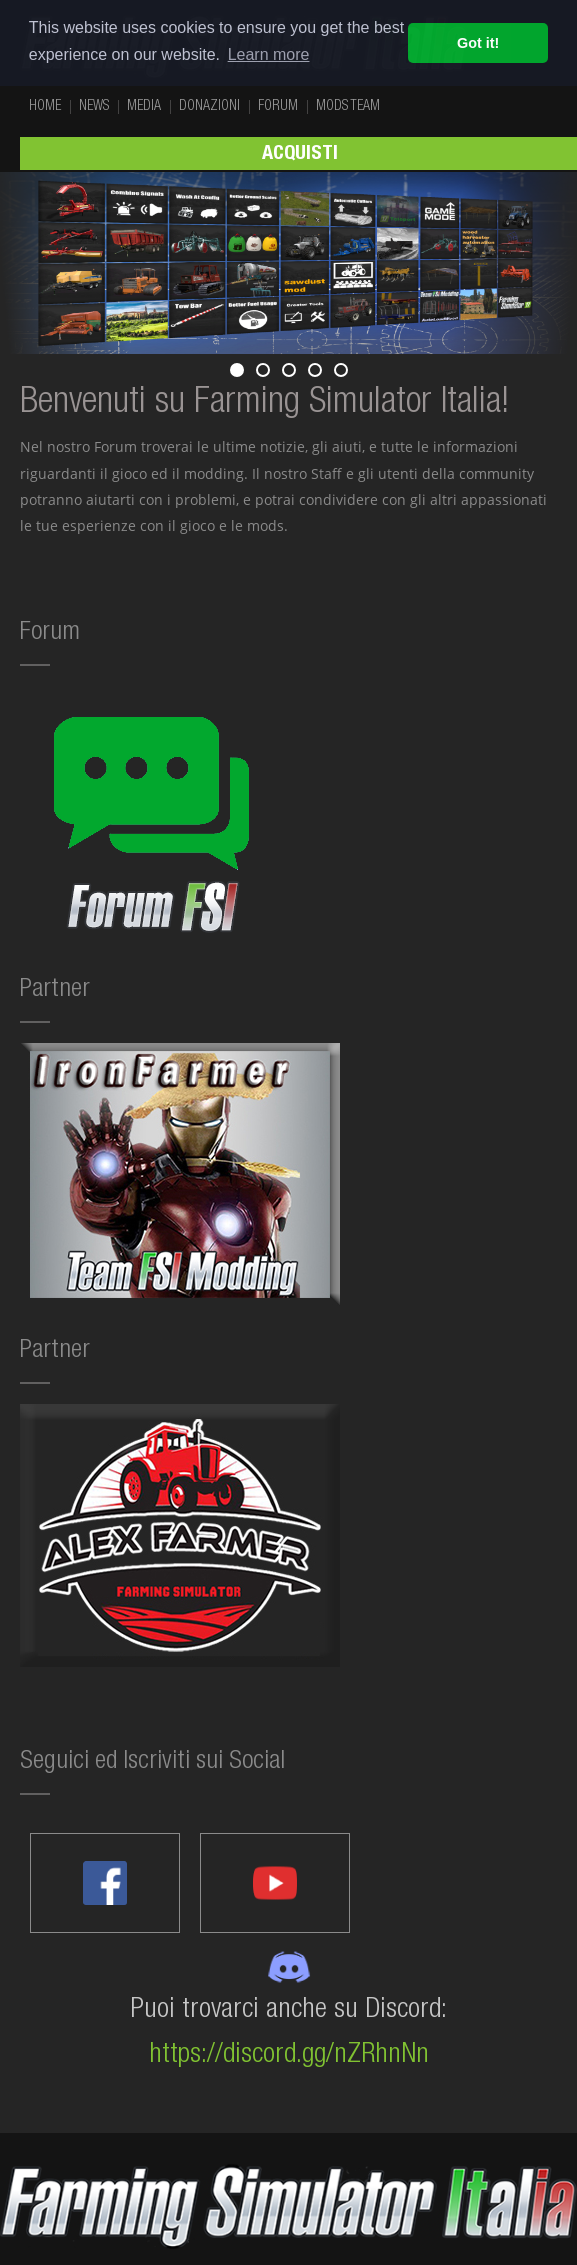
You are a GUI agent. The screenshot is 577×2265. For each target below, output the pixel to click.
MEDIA (144, 107)
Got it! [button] (478, 43)
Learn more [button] (269, 54)
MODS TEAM (348, 107)
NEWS (94, 107)
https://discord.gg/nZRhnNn (289, 2056)
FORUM (278, 107)
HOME (45, 107)
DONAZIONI (209, 107)
